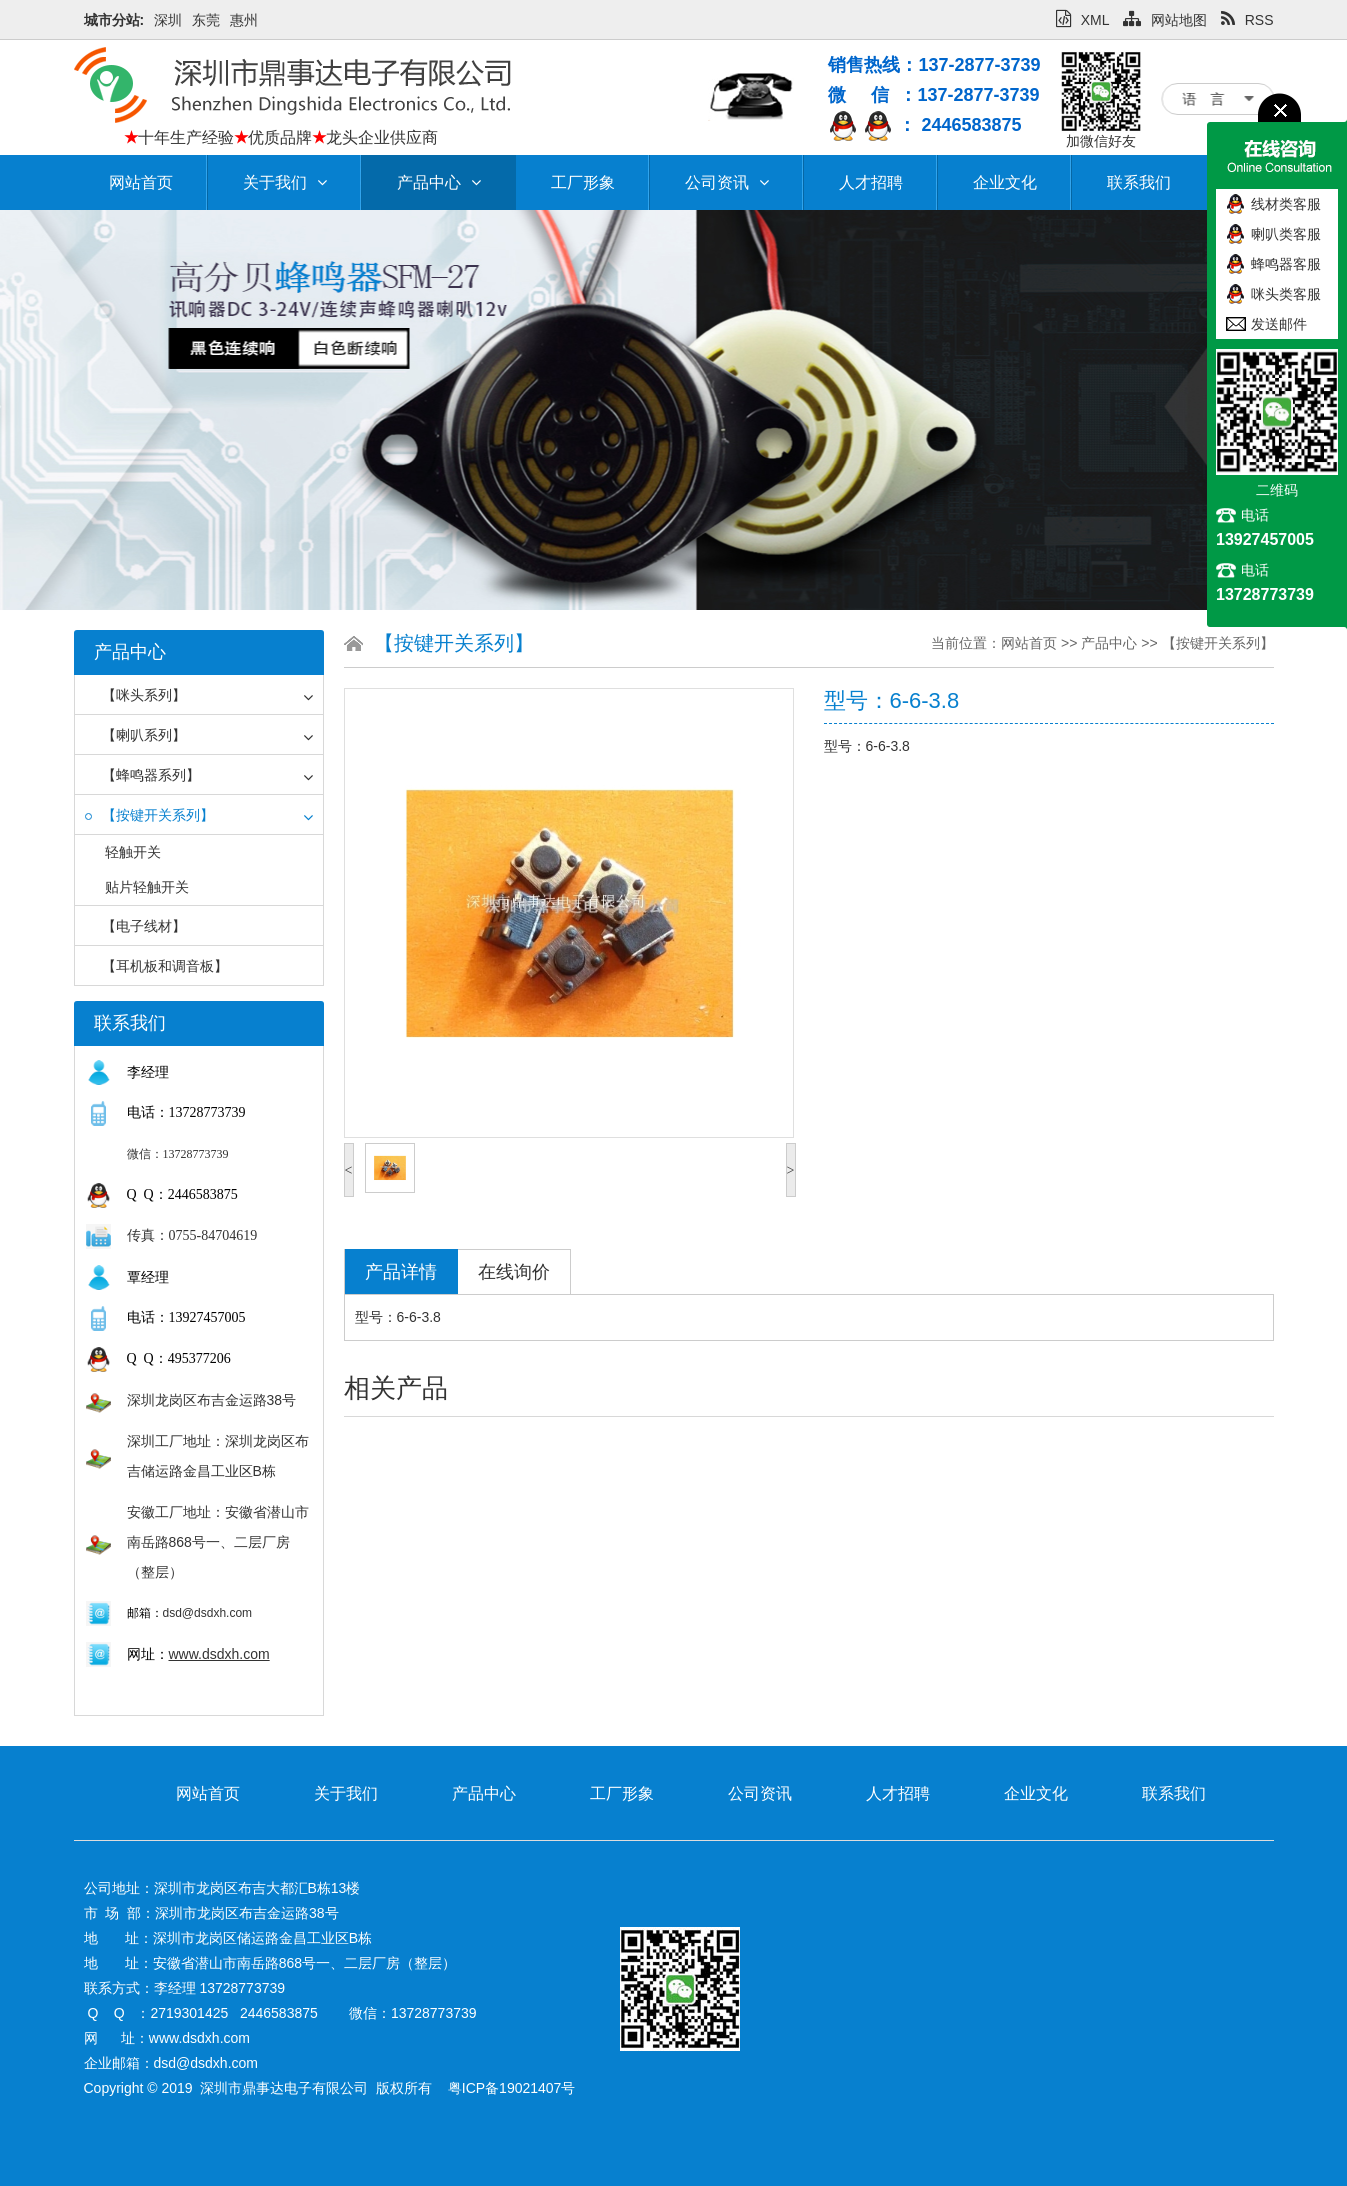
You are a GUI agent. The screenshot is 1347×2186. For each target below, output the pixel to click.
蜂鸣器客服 (1286, 264)
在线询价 (514, 1272)
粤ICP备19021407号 (512, 2088)
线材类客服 (1286, 204)
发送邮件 (1279, 324)
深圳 (168, 20)
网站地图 (1165, 20)
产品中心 (439, 182)
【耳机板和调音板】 (156, 966)
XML (1082, 20)
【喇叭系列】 (135, 735)
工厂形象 (583, 182)
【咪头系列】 (135, 695)
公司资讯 (727, 182)
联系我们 (1139, 182)
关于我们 (285, 182)
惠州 (244, 20)
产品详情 (401, 1272)
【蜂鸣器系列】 (142, 775)
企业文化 (1005, 182)
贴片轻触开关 (147, 887)
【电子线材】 (135, 926)
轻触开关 (133, 852)
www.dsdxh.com (219, 1654)
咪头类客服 (1286, 294)
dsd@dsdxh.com (208, 1613)
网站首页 (141, 182)
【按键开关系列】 (149, 815)
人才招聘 (871, 182)
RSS (1247, 20)
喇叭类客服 (1286, 234)
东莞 (206, 20)
